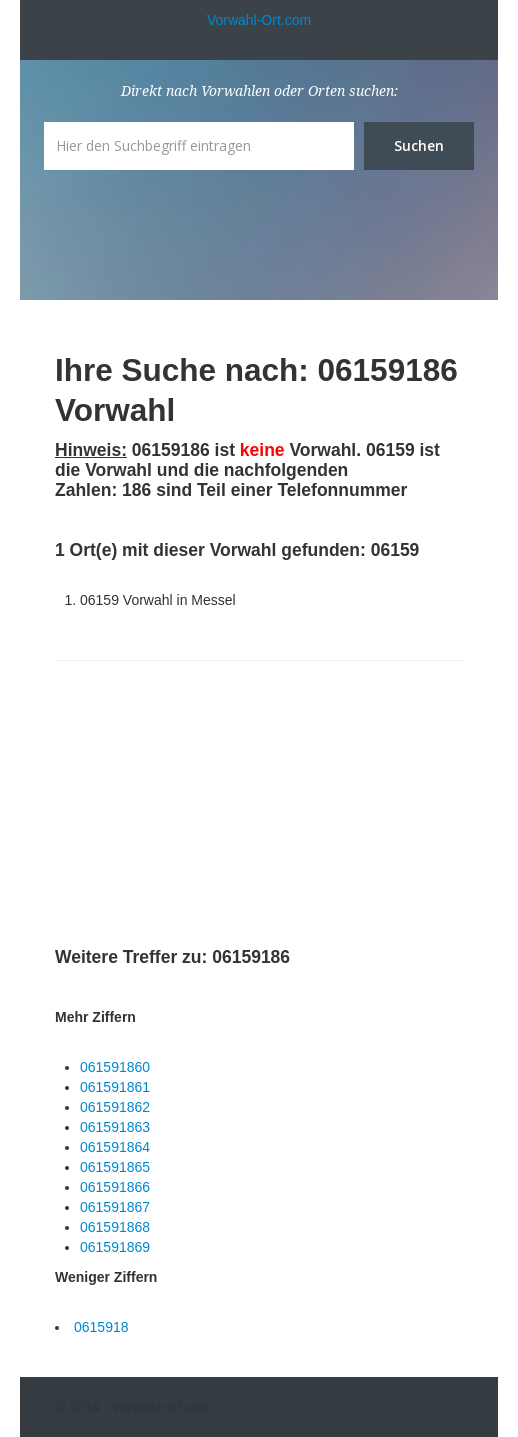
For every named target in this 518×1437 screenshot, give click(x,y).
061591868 (115, 1227)
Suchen (419, 145)
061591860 (115, 1067)
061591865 (115, 1167)
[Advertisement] (205, 807)
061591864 (115, 1147)
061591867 (115, 1207)
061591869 (115, 1247)
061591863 (115, 1127)
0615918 (101, 1327)
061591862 (115, 1107)
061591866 (115, 1187)
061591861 (115, 1087)
